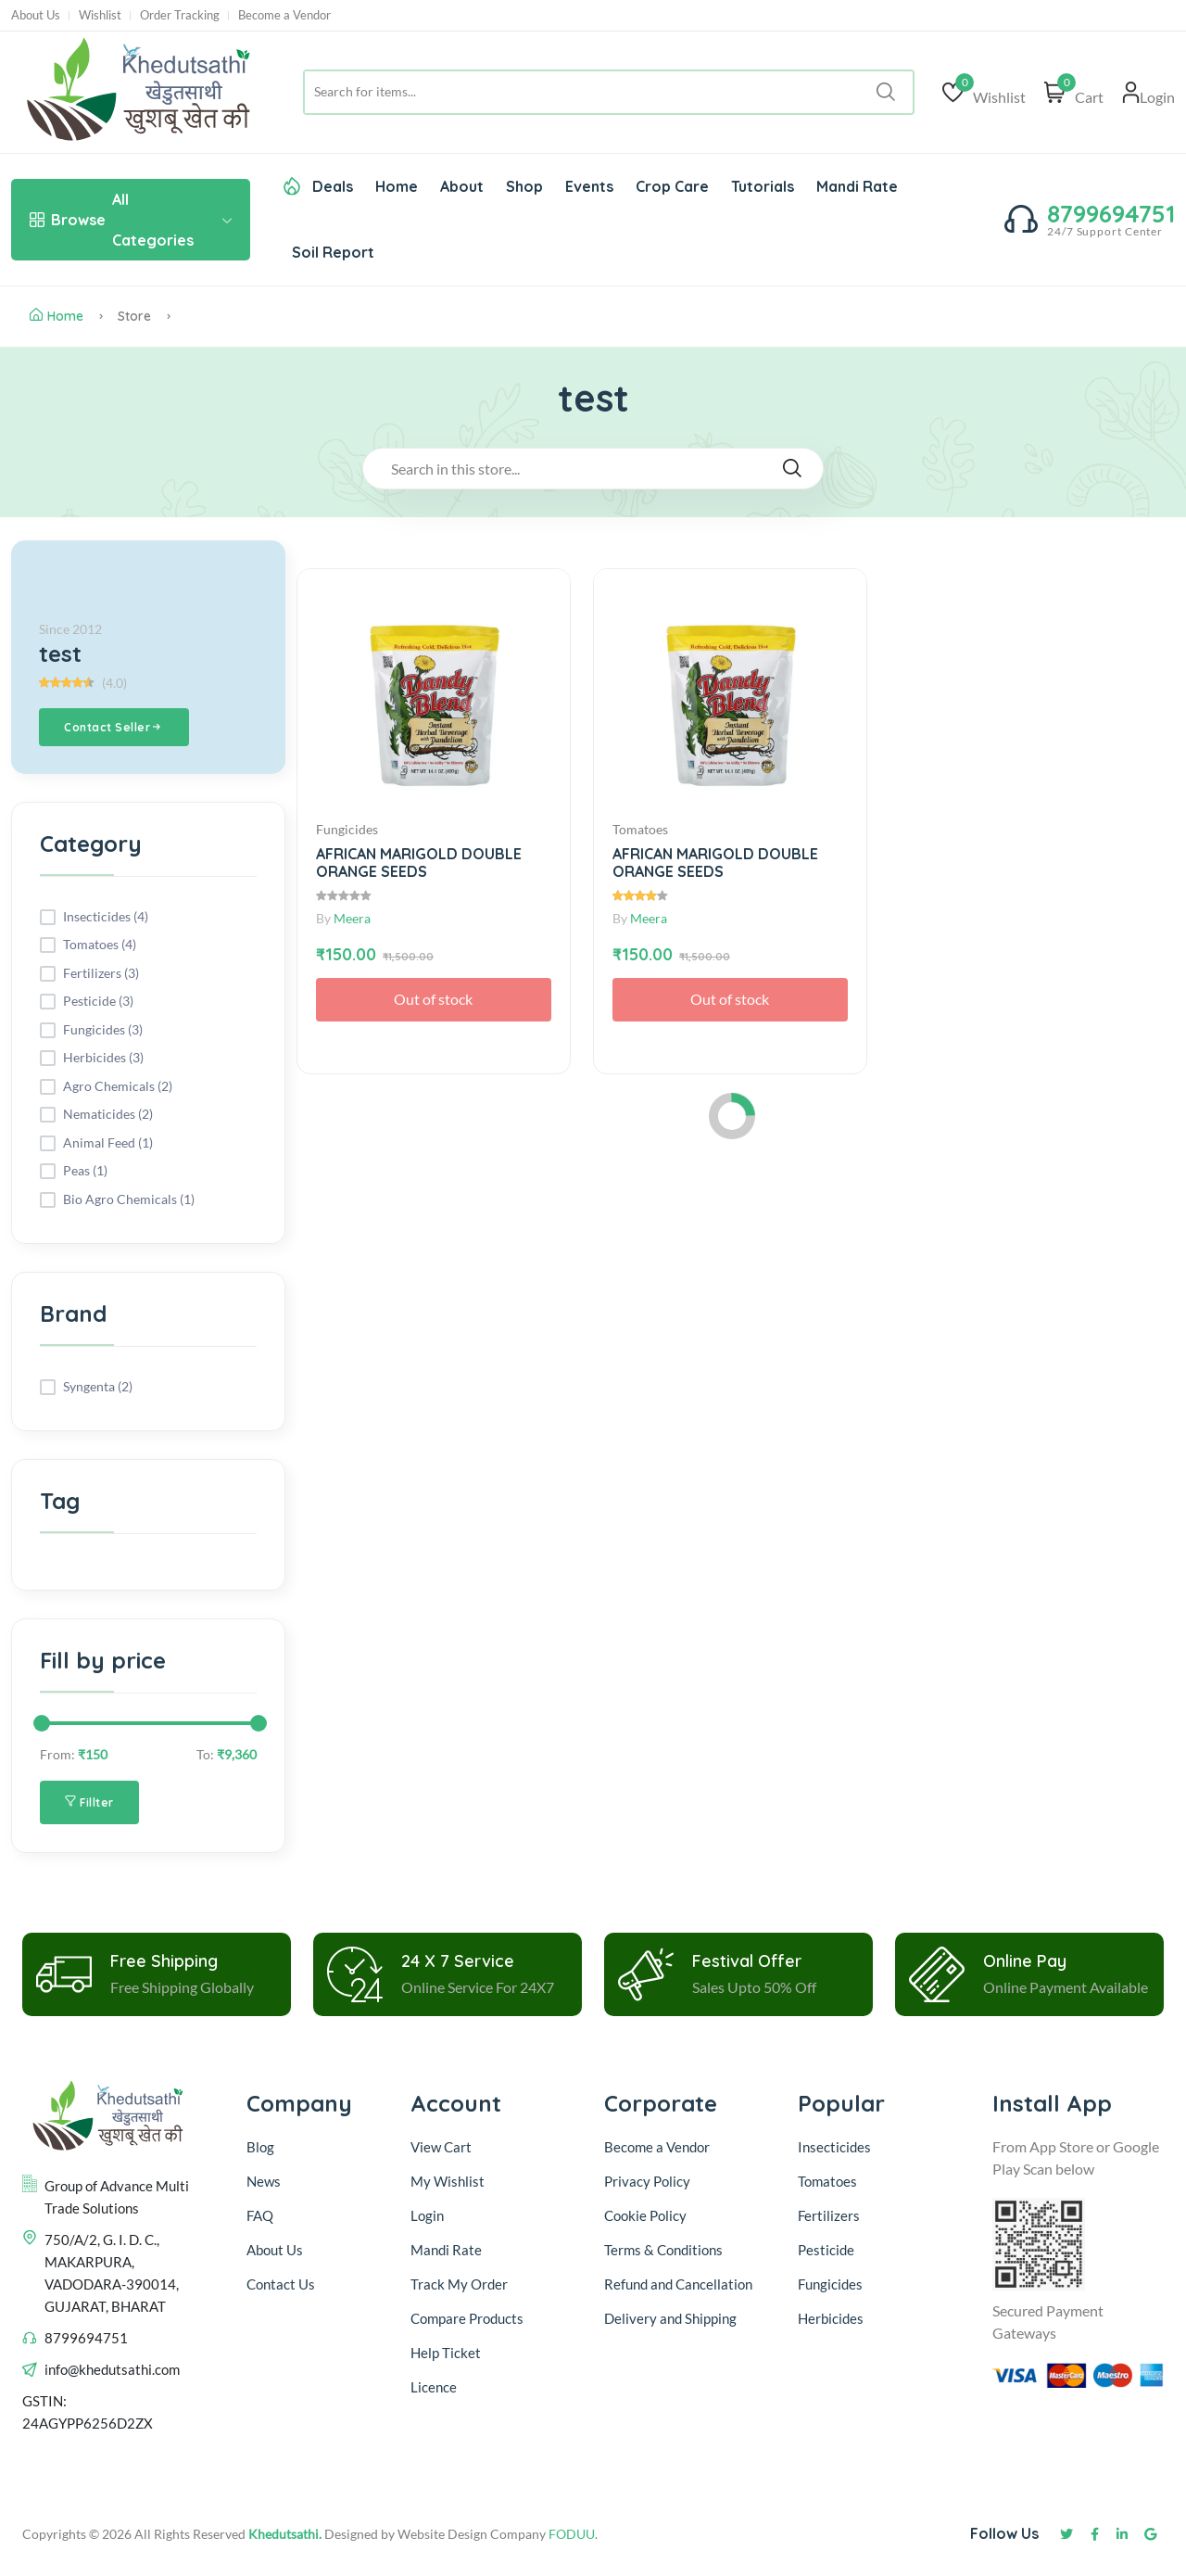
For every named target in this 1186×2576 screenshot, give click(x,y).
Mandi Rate (857, 186)
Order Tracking (180, 15)
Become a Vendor (284, 15)
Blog (260, 2146)
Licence (433, 2387)
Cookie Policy (645, 2215)
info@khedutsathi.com (112, 2369)
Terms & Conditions (663, 2249)
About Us (35, 15)
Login (427, 2215)
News (263, 2181)
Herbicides (831, 2318)
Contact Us (280, 2284)
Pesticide (826, 2249)
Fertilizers (829, 2215)
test (60, 653)
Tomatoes (827, 2181)
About (462, 186)
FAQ (259, 2215)
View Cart (441, 2146)
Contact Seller (114, 727)
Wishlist (100, 15)
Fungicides (830, 2284)
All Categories (131, 219)
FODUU (572, 2534)
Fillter (89, 1802)
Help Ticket (445, 2352)
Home (396, 186)
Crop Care (672, 186)
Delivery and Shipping (671, 2318)
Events (589, 186)
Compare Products (467, 2318)
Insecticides (834, 2146)
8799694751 (1111, 213)
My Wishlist (447, 2181)
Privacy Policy (647, 2181)
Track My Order (459, 2284)
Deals (318, 186)
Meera (352, 918)
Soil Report (333, 252)
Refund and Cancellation (678, 2284)
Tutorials (762, 186)
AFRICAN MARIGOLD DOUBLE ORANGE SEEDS (419, 862)
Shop (524, 186)
